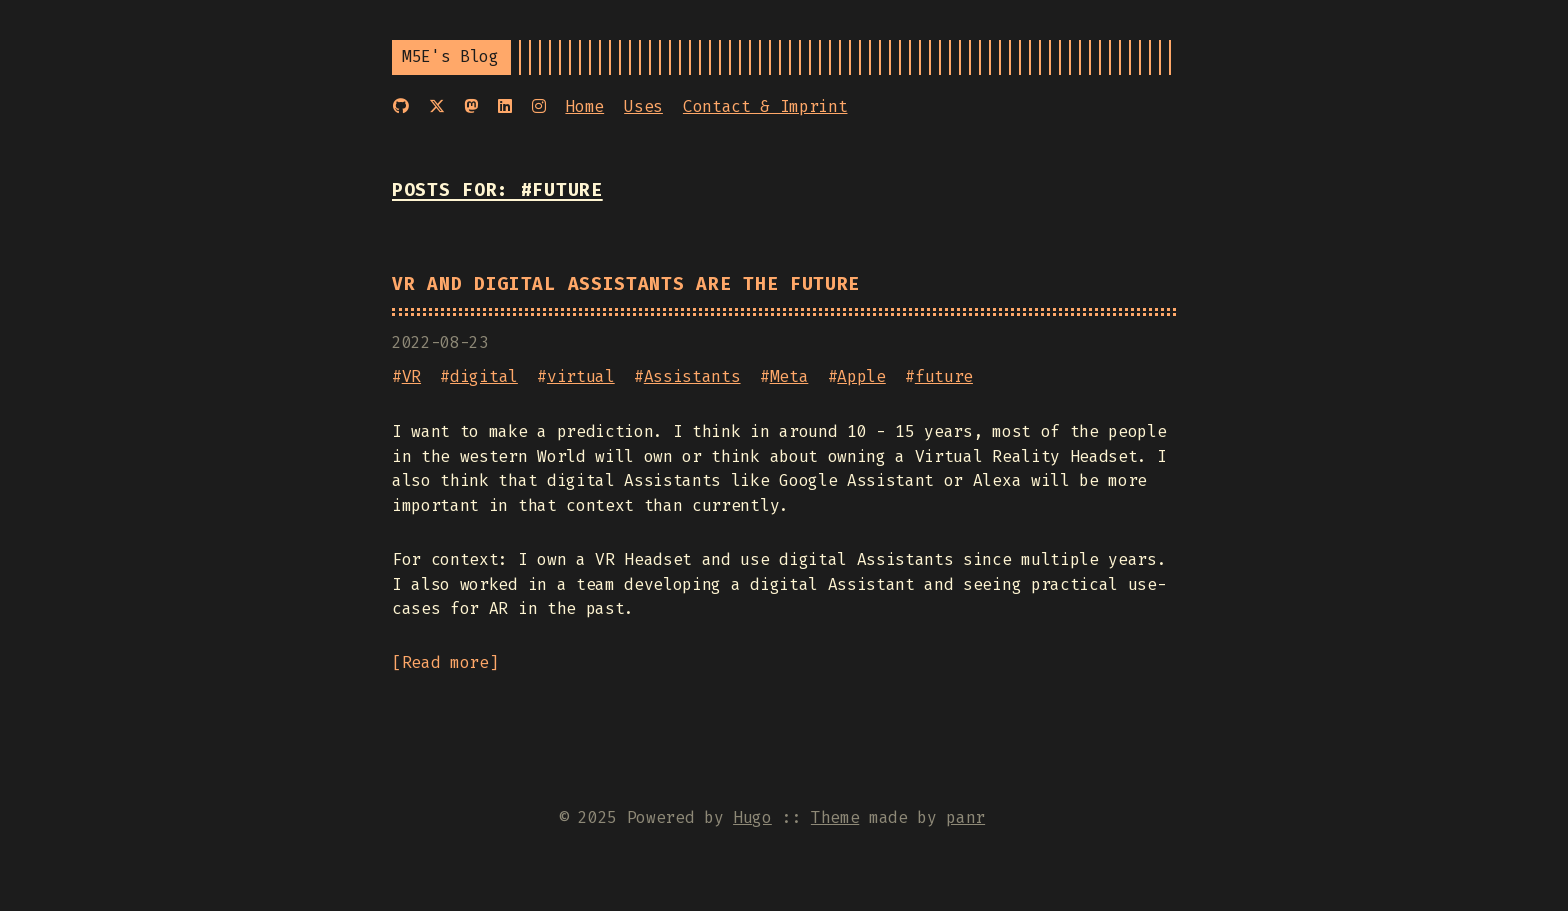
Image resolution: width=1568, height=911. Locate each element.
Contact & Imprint (765, 106)
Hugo (752, 817)
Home (584, 106)
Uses (643, 106)
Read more (445, 662)
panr (965, 817)
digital (484, 376)
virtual (581, 376)
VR (411, 376)
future (944, 376)
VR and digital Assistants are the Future (626, 284)
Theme (835, 817)
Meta (789, 376)
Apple (861, 376)
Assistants (692, 376)
